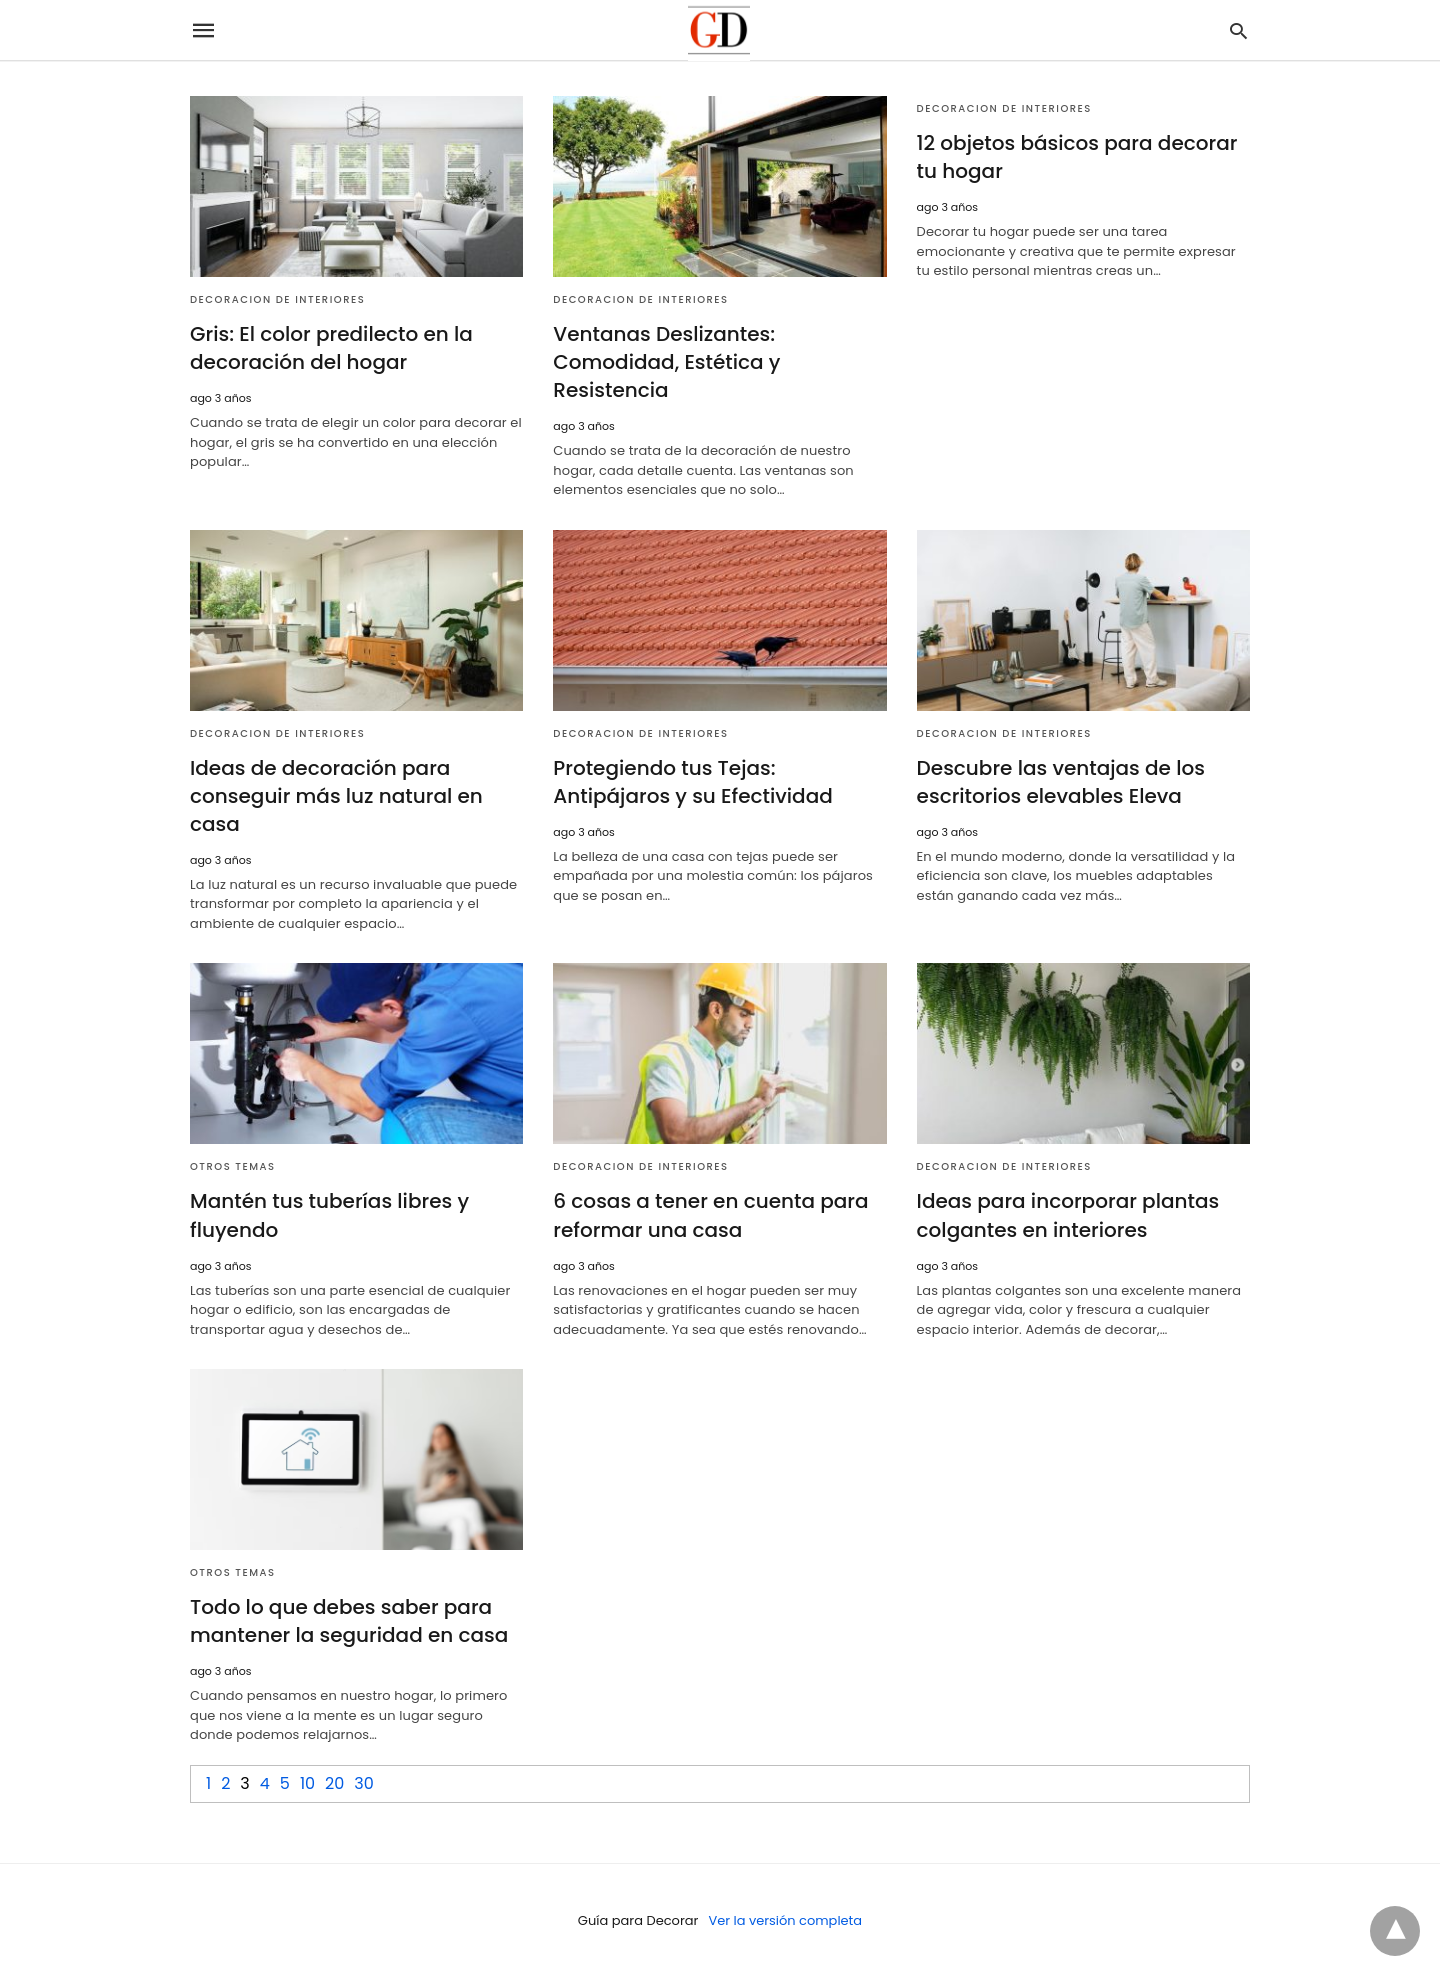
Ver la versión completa (785, 1919)
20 (334, 1782)
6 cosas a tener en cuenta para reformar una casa (710, 1215)
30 (363, 1782)
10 (307, 1782)
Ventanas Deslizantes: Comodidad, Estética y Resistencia (666, 362)
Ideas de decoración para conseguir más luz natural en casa (336, 796)
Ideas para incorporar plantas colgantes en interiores (1068, 1215)
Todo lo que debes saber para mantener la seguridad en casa (349, 1621)
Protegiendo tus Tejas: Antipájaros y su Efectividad (692, 782)
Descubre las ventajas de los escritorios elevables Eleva (1061, 782)
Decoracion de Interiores (277, 299)
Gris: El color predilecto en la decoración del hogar (331, 348)
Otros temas (233, 1166)
